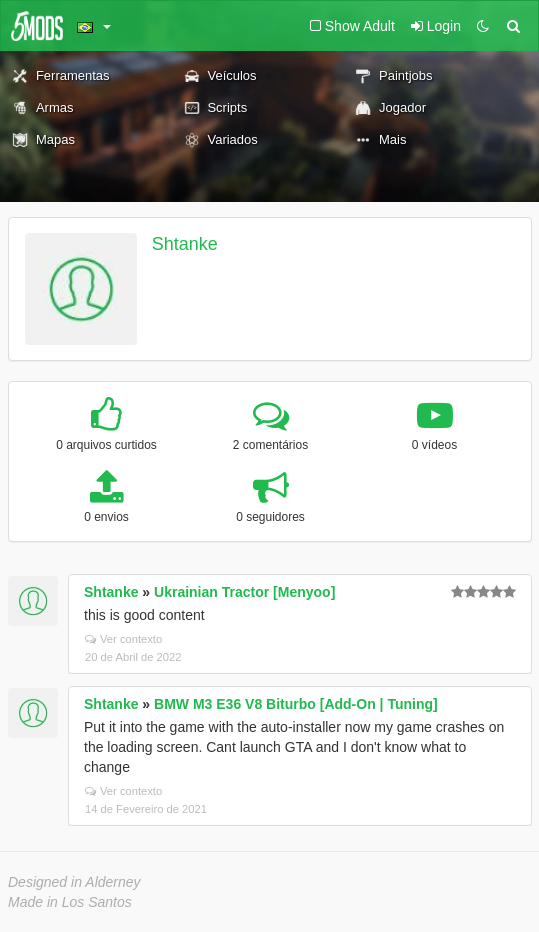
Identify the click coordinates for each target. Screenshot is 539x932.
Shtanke (185, 244)
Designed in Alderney (74, 882)
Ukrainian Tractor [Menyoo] (244, 592)
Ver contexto (123, 639)
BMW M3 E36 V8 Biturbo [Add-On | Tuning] (296, 704)
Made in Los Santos (70, 902)
